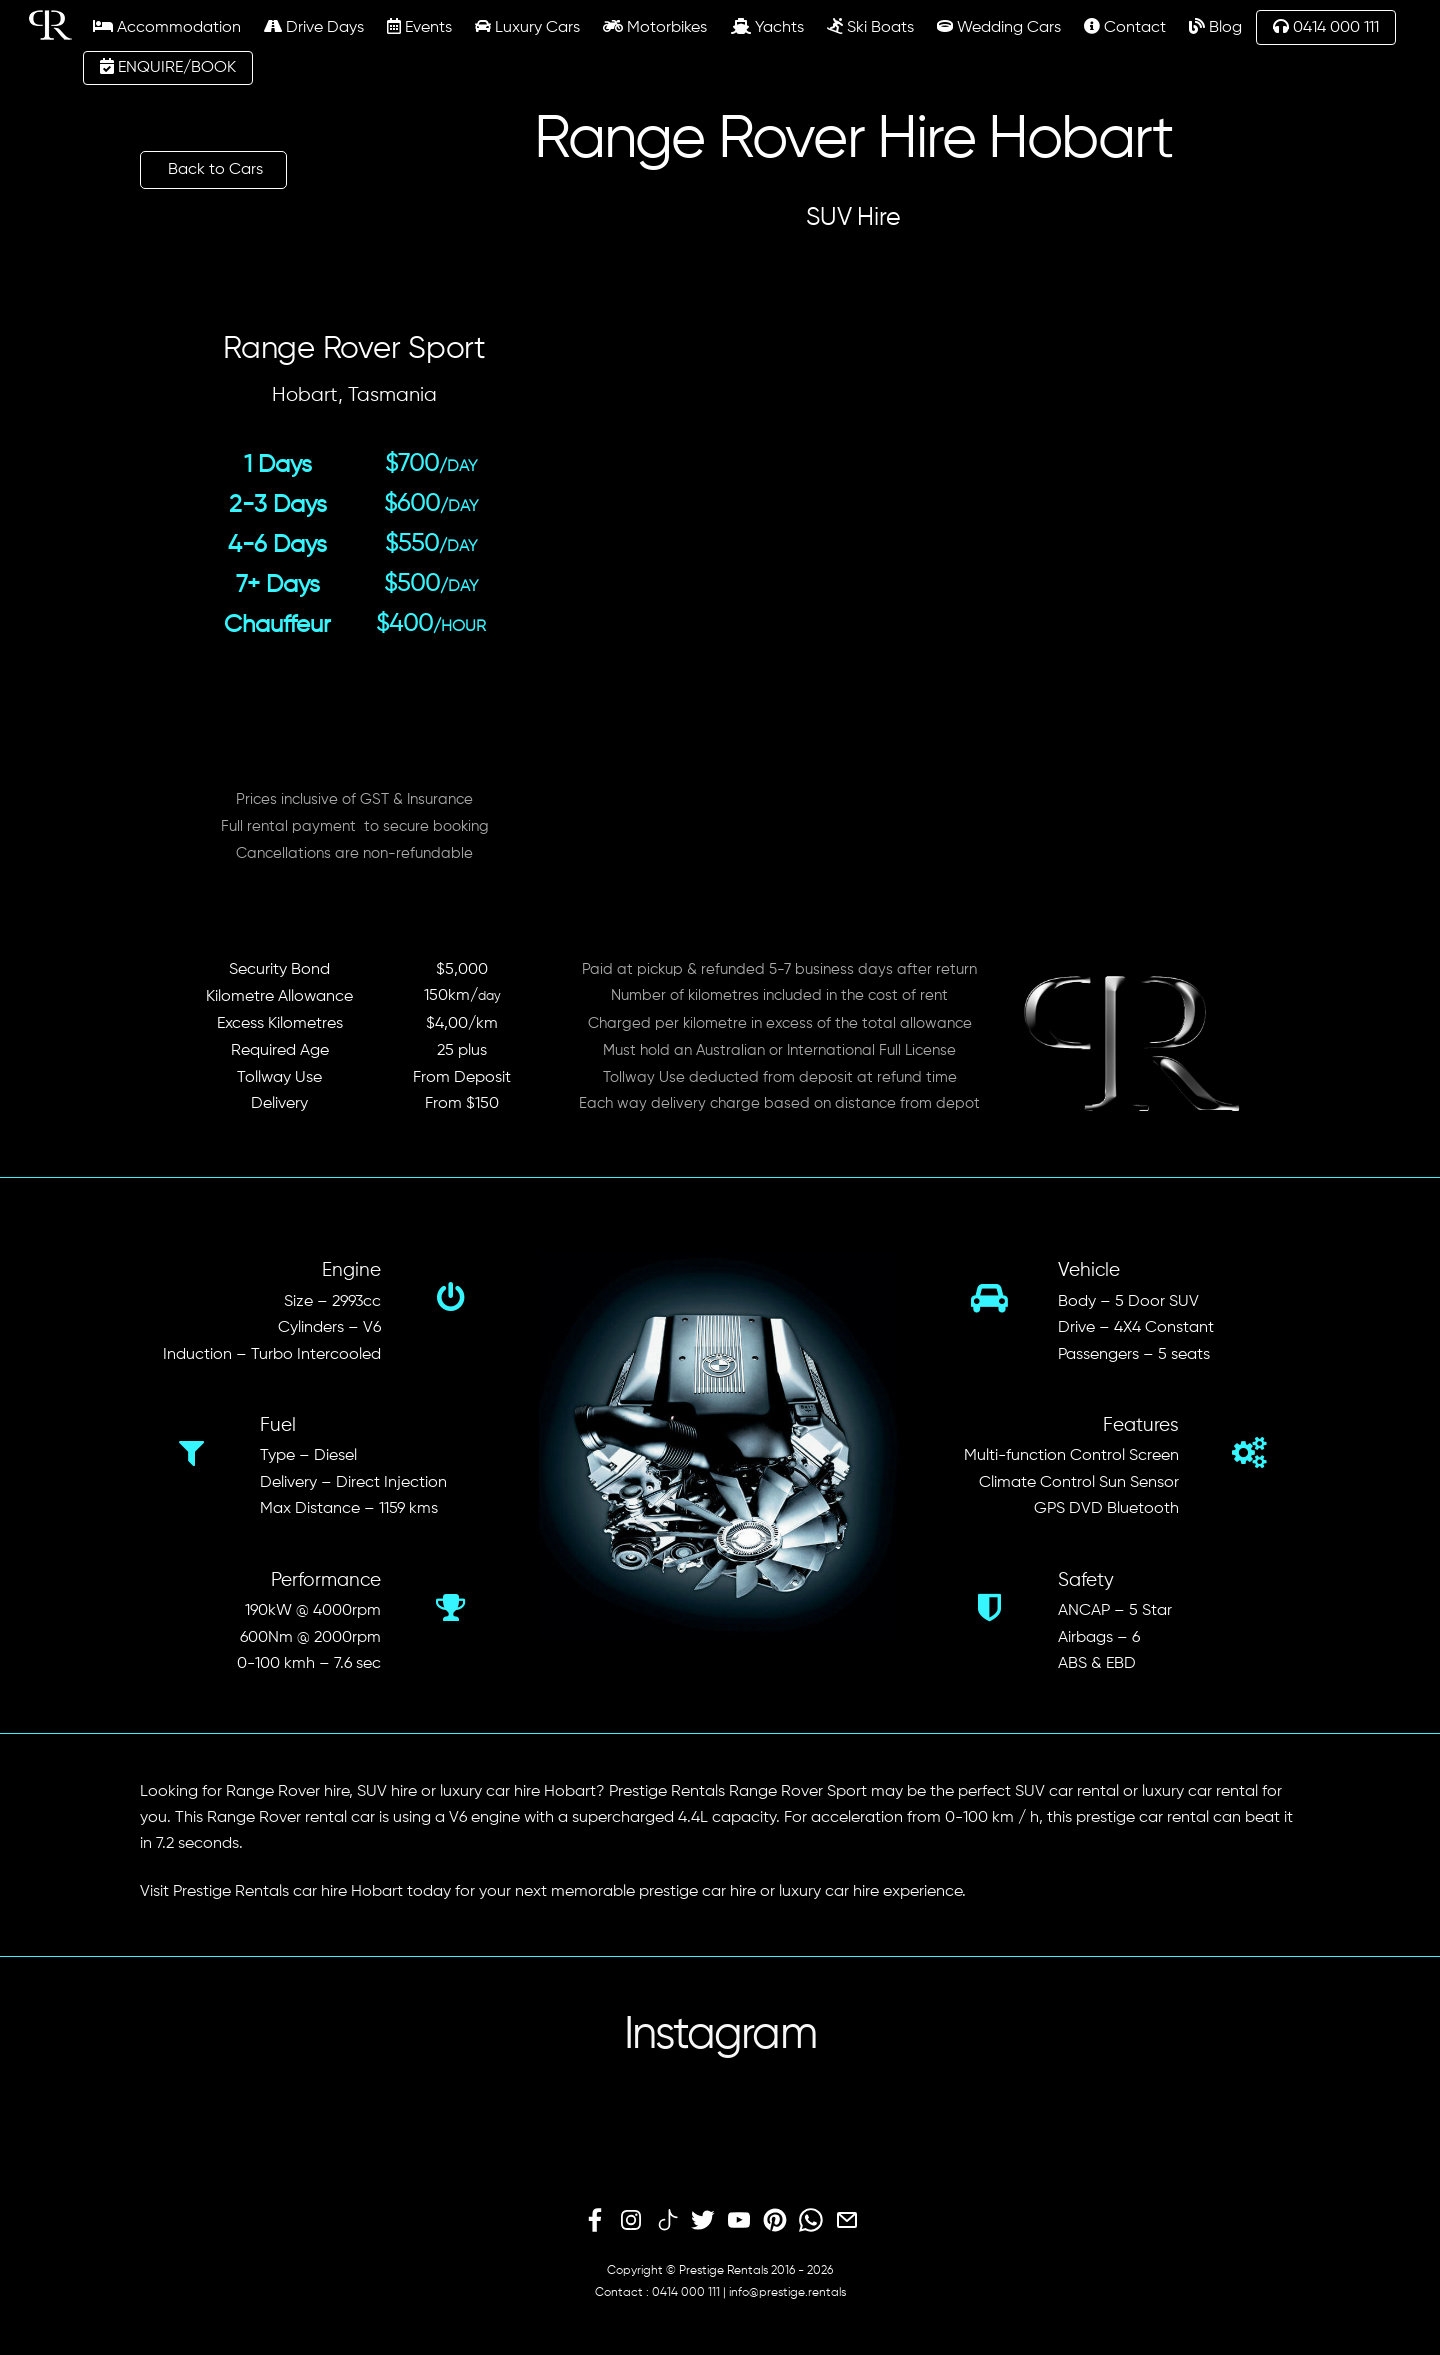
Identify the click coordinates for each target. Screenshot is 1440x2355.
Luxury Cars (527, 27)
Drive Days (314, 27)
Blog (1215, 27)
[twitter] (703, 2221)
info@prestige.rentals (787, 2293)
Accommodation (167, 27)
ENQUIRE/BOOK (168, 67)
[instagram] (631, 2221)
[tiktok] (667, 2221)
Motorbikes (655, 27)
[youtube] (739, 2221)
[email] (847, 2221)
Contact (1125, 27)
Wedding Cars (999, 27)
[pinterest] (775, 2221)
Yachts (767, 27)
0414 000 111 (1326, 27)
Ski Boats (870, 27)
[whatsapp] (811, 2221)
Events (419, 27)
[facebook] (595, 2221)
